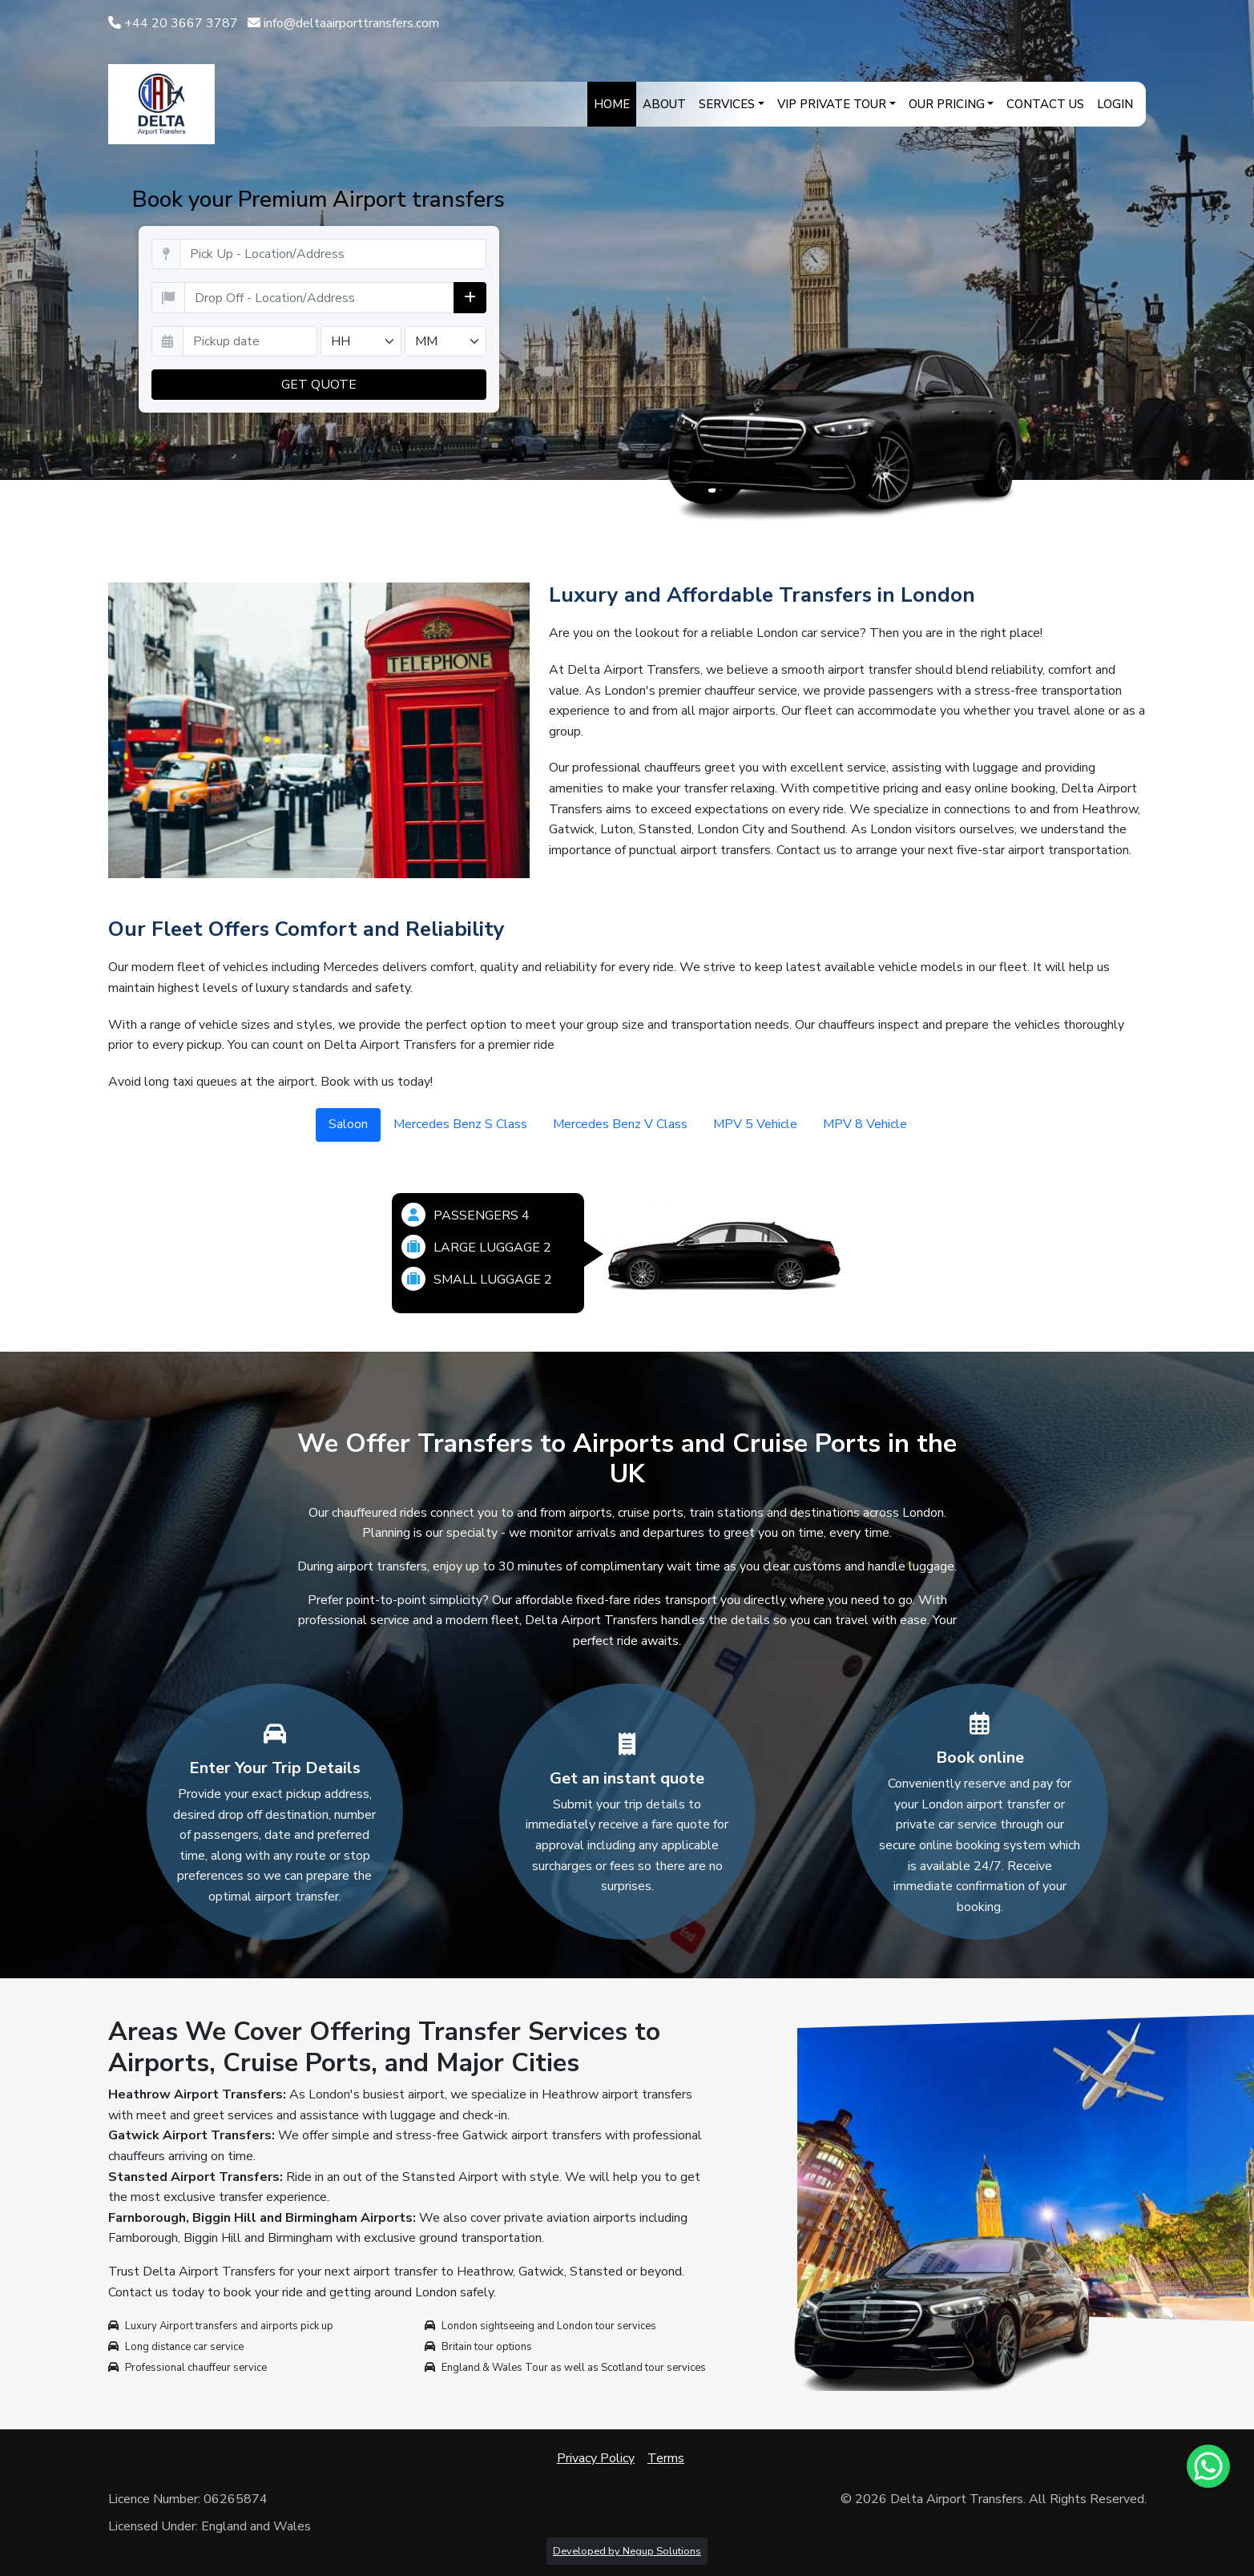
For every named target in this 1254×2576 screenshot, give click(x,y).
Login (1115, 104)
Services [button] (727, 104)
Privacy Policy (596, 2458)
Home (612, 104)
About (664, 104)
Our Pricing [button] (947, 104)
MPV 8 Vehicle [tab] (865, 1124)
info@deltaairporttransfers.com (343, 23)
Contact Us (1045, 104)
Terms (665, 2458)
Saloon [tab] (348, 1124)
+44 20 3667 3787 (173, 23)
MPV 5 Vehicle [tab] (755, 1124)
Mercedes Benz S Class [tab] (460, 1124)
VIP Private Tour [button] (831, 104)
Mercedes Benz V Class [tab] (620, 1124)
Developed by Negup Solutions (627, 2551)
